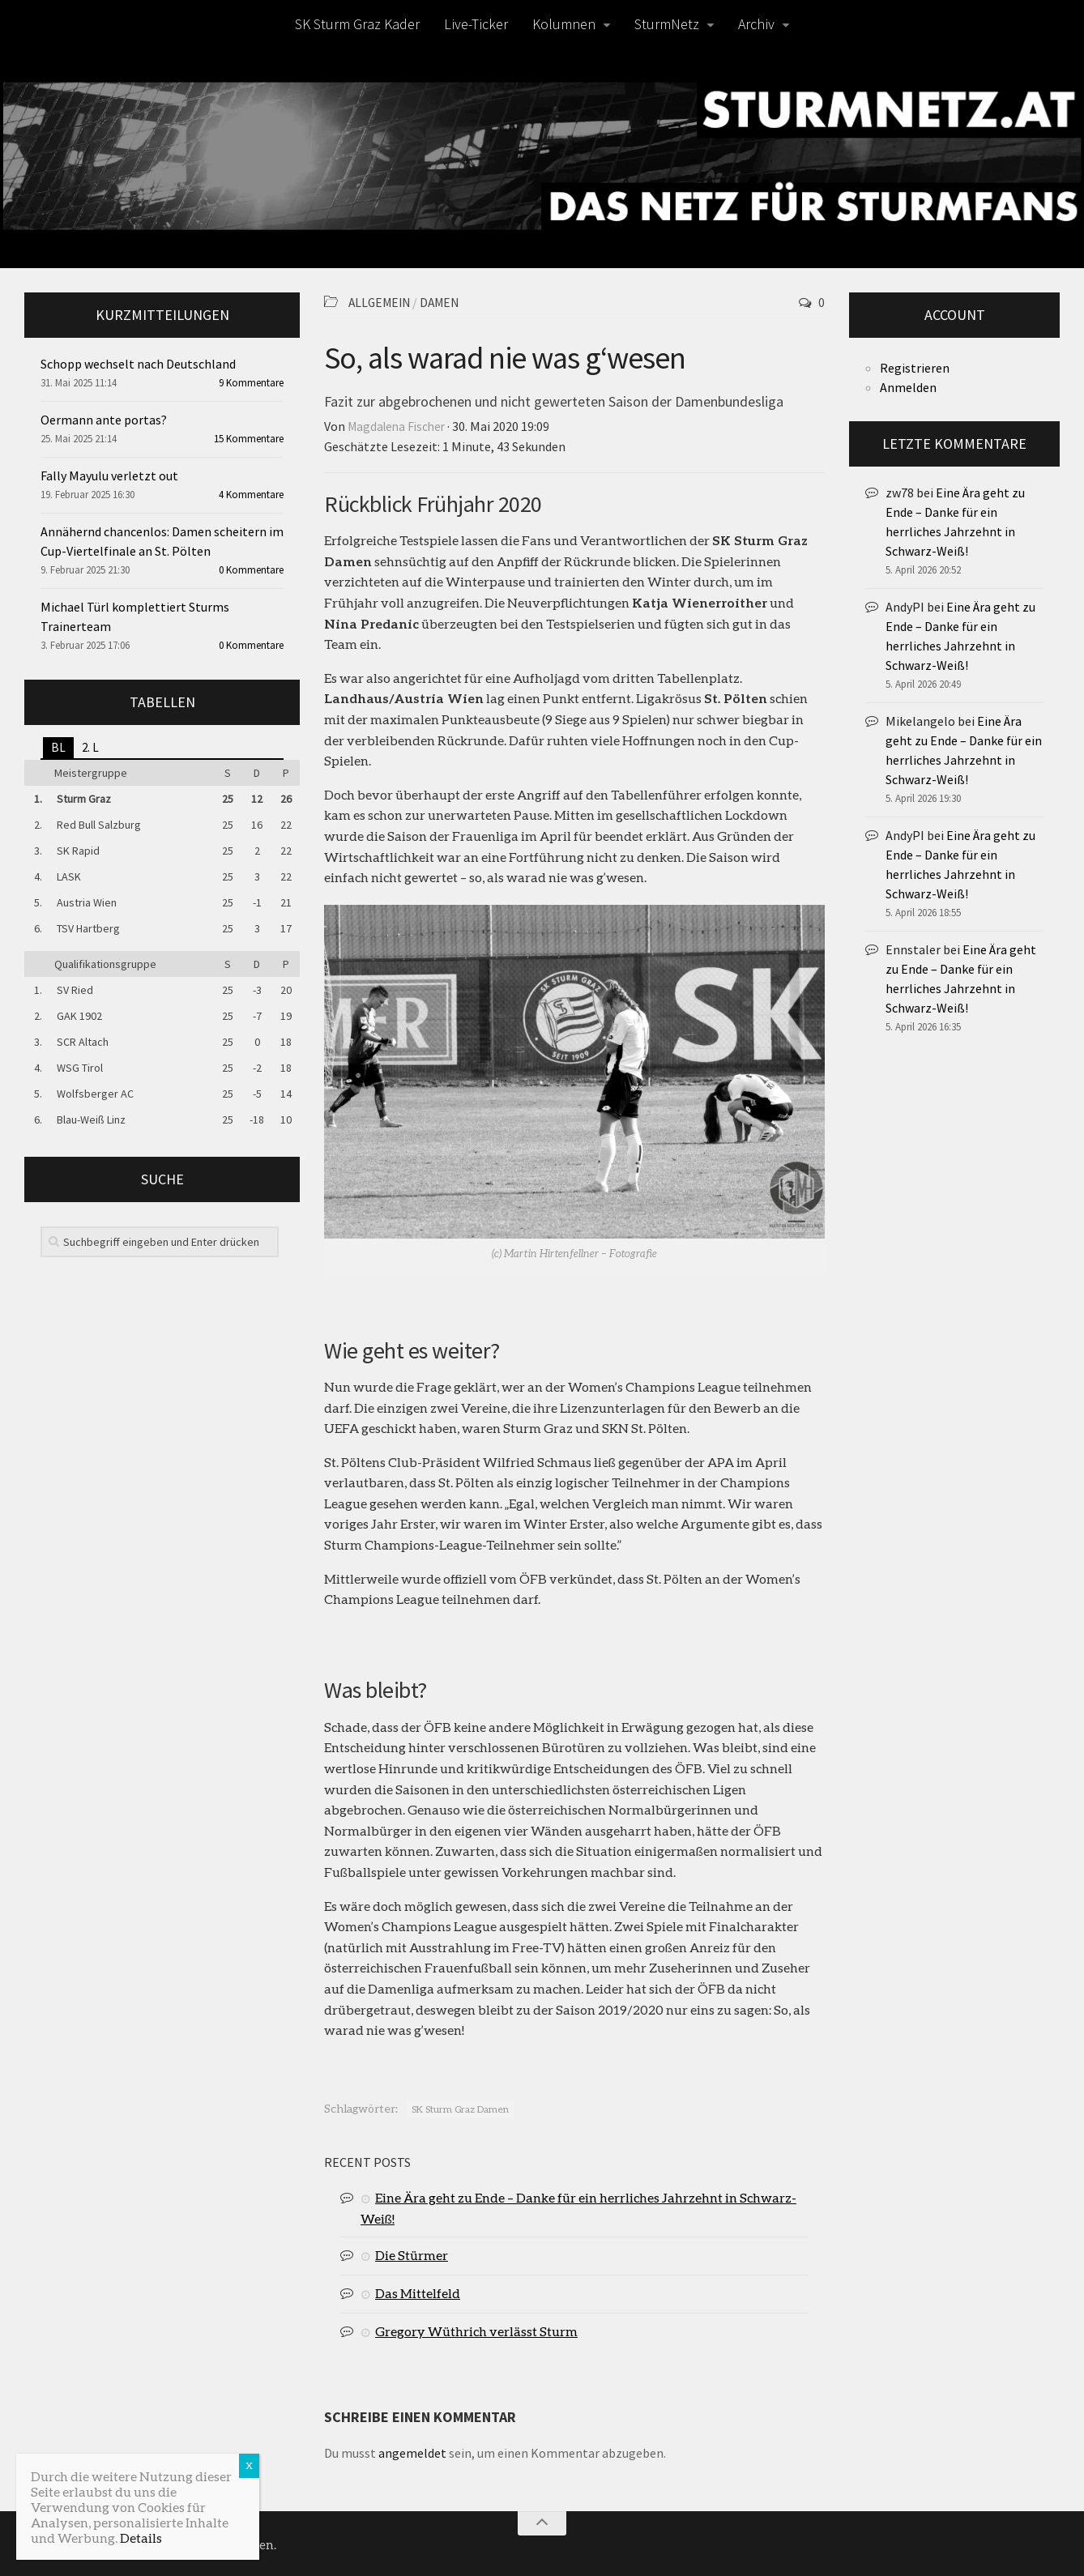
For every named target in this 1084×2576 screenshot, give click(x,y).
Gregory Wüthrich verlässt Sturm (476, 2329)
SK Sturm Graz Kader (357, 24)
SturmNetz (666, 24)
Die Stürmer (411, 2253)
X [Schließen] (249, 2465)
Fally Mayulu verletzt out (109, 475)
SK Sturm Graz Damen (460, 2107)
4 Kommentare (251, 494)
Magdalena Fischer (399, 425)
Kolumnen (563, 24)
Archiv (756, 24)
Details (141, 2537)
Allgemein (381, 302)
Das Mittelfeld (417, 2291)
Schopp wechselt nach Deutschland (138, 364)
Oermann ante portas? (104, 420)
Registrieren (915, 368)
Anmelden (908, 387)
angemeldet (412, 2451)
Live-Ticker (476, 24)
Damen (446, 302)
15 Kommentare (249, 439)
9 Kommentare (251, 383)
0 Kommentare (251, 570)
